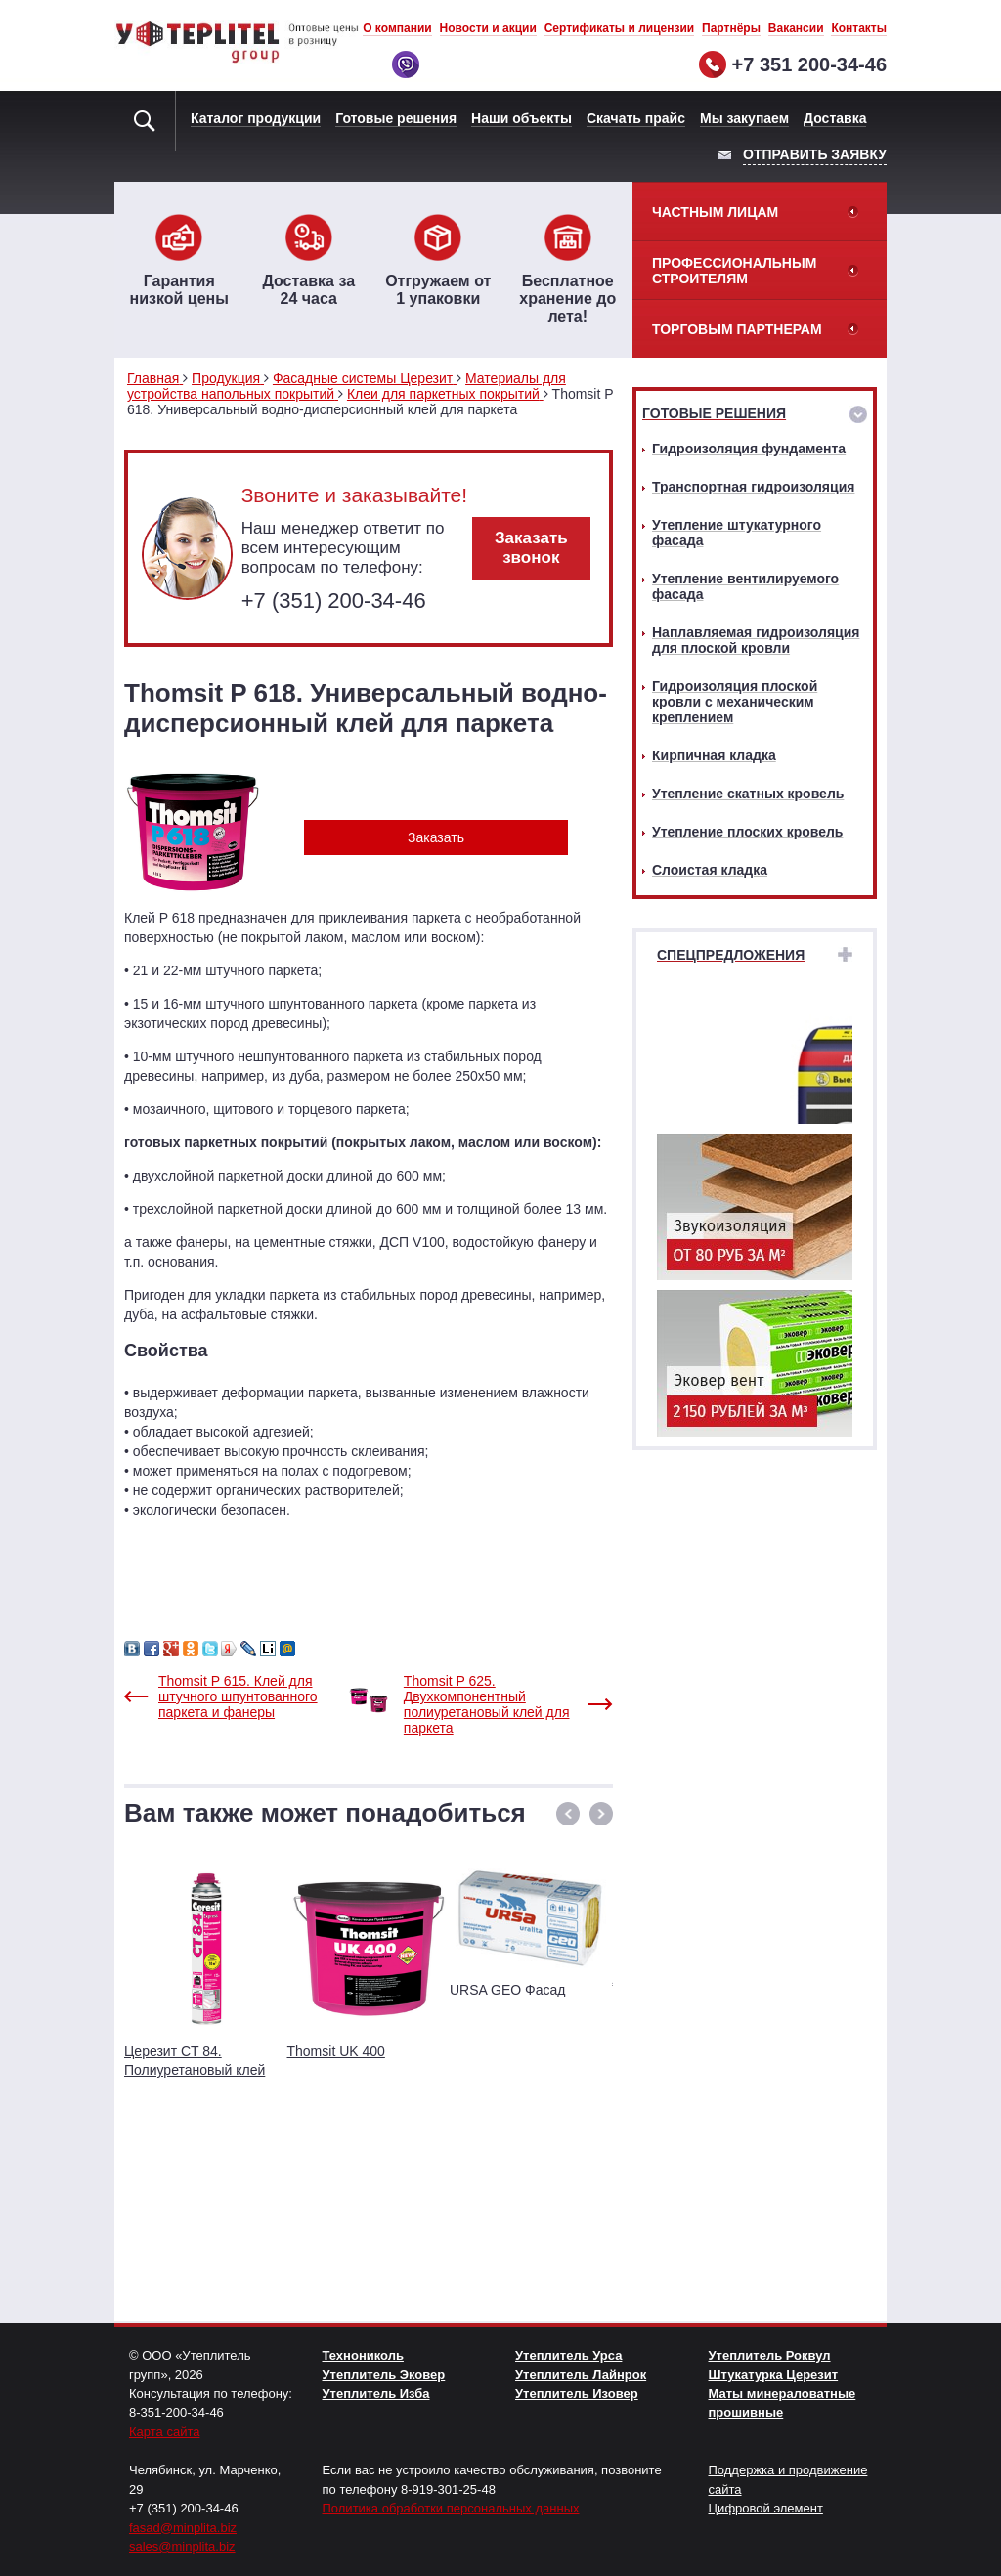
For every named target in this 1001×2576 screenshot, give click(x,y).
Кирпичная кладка (714, 755)
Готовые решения (396, 118)
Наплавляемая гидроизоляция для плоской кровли (755, 640)
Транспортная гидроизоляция (753, 486)
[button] (568, 1813)
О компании (397, 28)
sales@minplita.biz (182, 2546)
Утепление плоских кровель (747, 831)
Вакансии (796, 28)
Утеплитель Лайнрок (580, 2374)
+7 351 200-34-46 (809, 64)
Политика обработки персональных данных (451, 2508)
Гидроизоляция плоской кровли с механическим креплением (734, 701)
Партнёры (731, 28)
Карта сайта (164, 2432)
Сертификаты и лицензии (619, 28)
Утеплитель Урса (568, 2355)
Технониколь (363, 2355)
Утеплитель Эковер (384, 2374)
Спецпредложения (731, 955)
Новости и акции (488, 28)
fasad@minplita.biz (183, 2527)
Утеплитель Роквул (770, 2355)
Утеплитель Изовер (576, 2393)
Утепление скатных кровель (748, 793)
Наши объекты (521, 118)
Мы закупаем (744, 118)
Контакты (859, 28)
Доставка (835, 118)
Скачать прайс (636, 118)
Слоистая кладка (709, 870)
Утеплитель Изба (376, 2393)
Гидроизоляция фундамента (749, 448)
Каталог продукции (256, 118)
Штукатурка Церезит (774, 2374)
